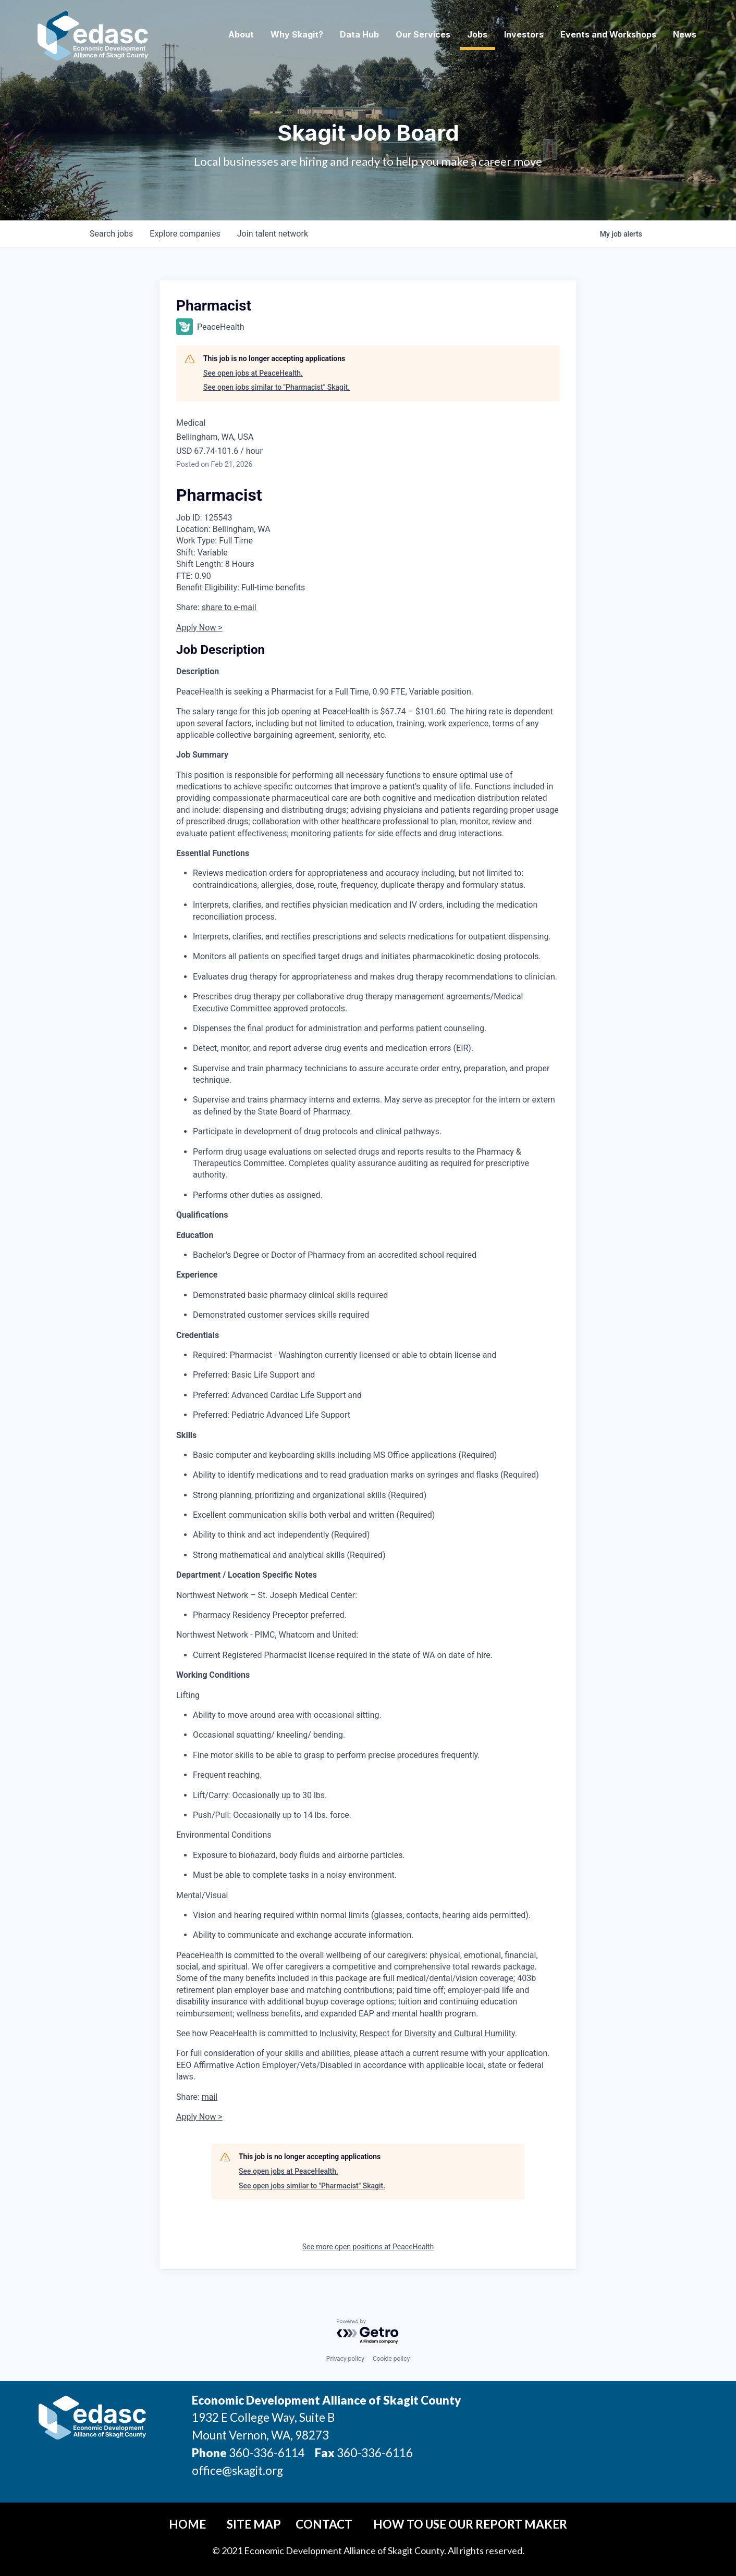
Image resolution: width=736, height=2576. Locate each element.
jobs (111, 234)
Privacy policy (345, 2358)
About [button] (241, 34)
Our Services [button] (423, 34)
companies (185, 234)
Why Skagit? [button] (297, 34)
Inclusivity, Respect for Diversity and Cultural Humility (417, 2033)
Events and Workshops (608, 34)
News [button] (684, 34)
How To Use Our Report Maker (470, 2524)
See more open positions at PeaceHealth (368, 2247)
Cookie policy (391, 2358)
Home (187, 2524)
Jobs (477, 34)
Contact (324, 2524)
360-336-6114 (267, 2453)
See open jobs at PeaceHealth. (253, 373)
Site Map (254, 2524)
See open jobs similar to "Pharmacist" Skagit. (276, 387)
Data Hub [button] (359, 34)
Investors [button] (524, 34)
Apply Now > (199, 628)
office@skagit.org (237, 2470)
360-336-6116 (374, 2453)
